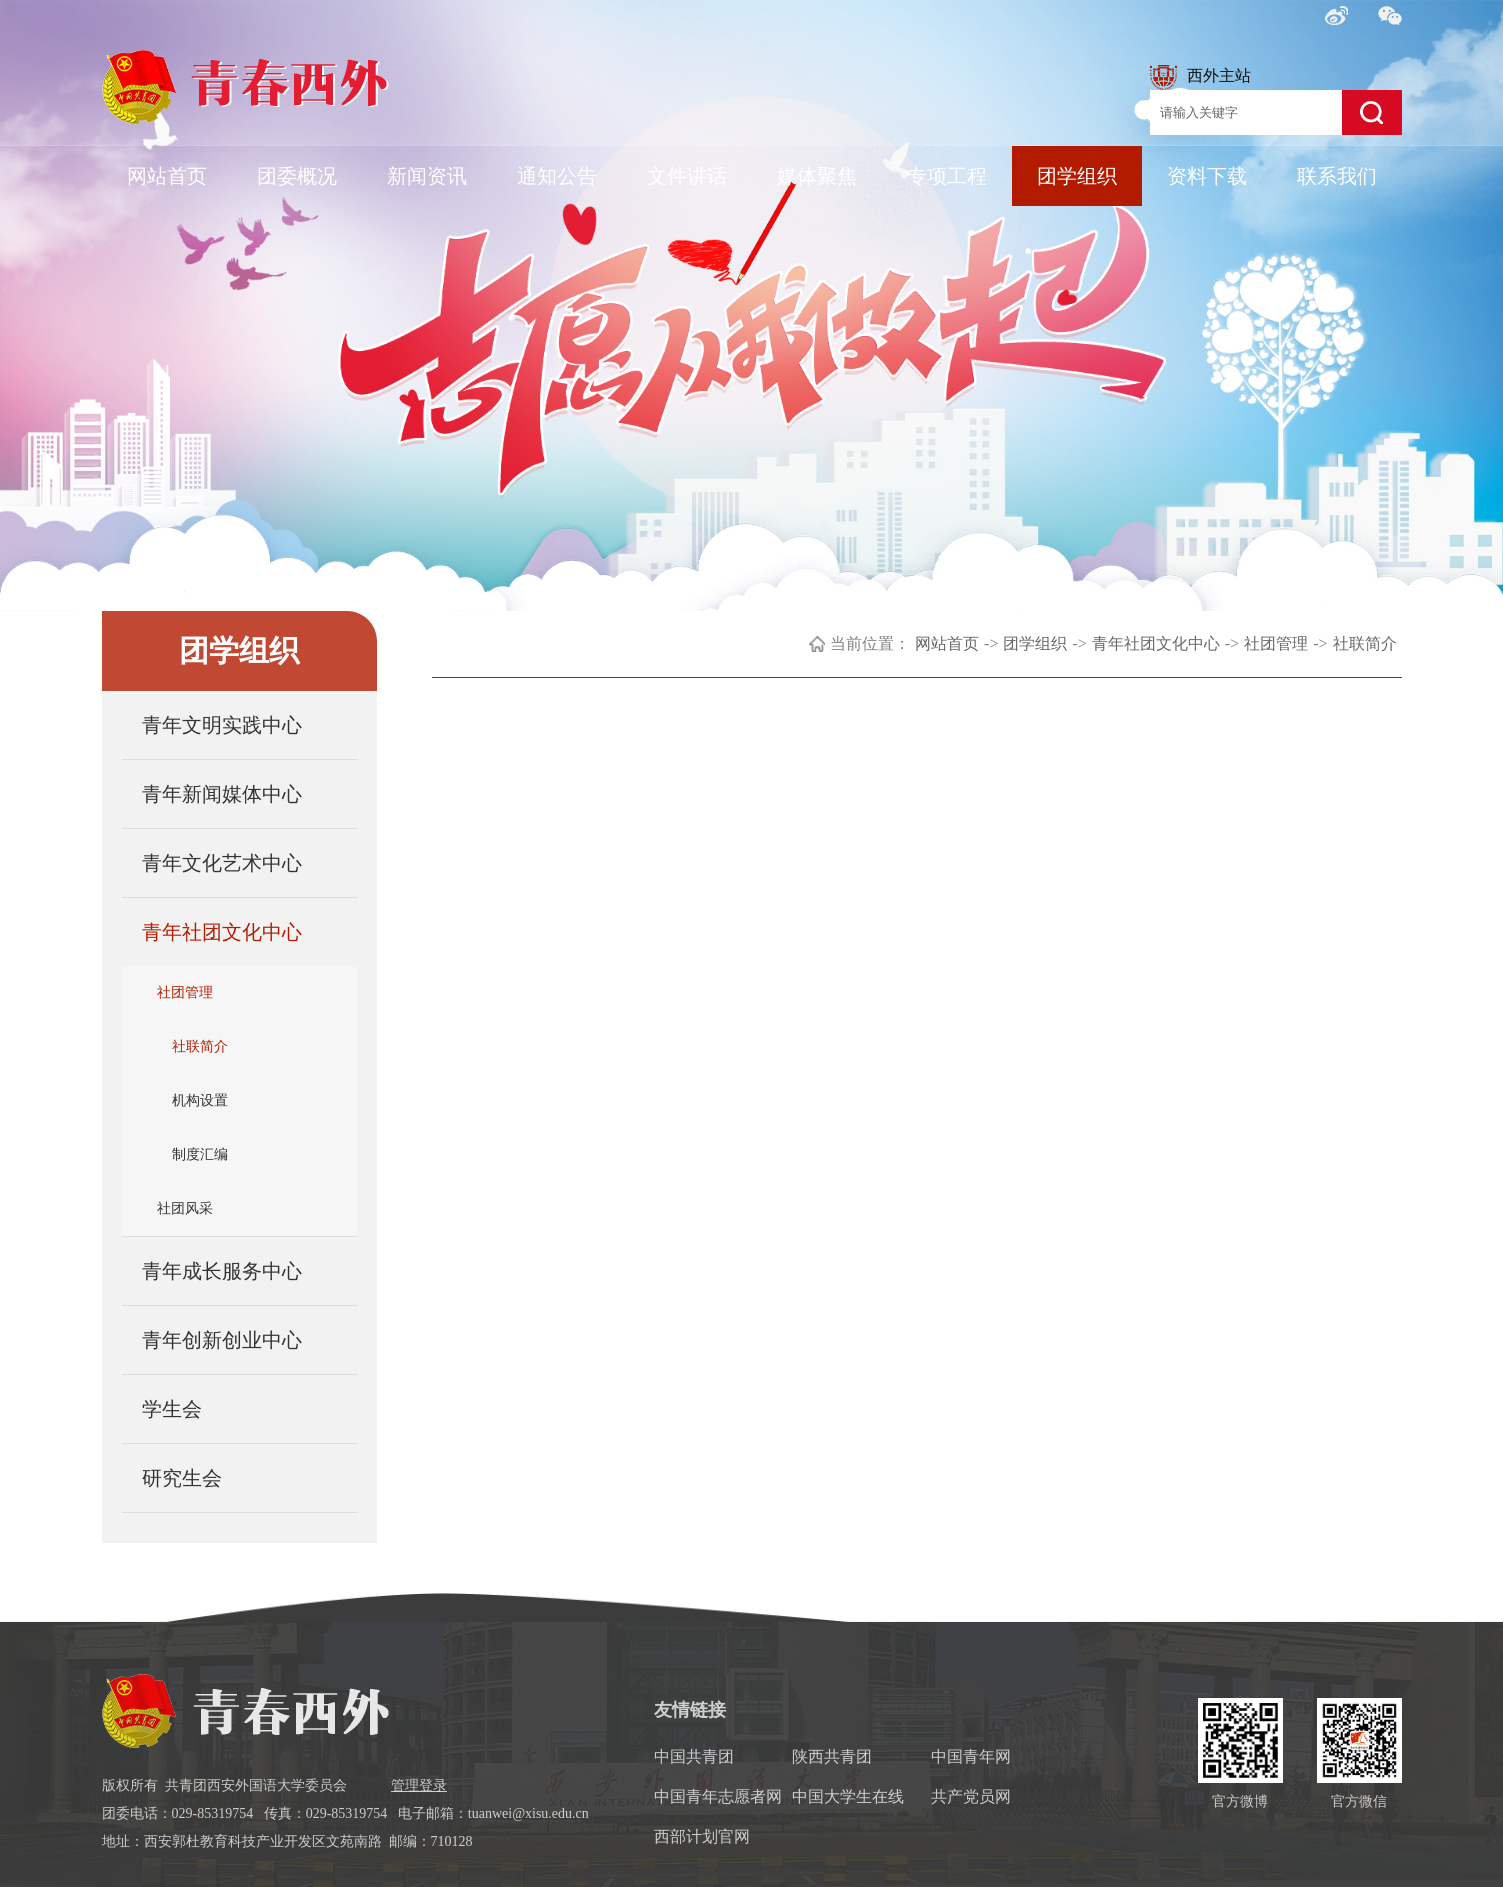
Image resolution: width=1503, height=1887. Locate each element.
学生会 (172, 1409)
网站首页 (167, 176)
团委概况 (297, 176)
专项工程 (947, 176)
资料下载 (1207, 176)
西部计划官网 (702, 1836)
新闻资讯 (427, 176)
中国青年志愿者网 (718, 1796)
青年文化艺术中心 (222, 863)
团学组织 (1077, 176)
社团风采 (185, 1208)
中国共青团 (694, 1756)
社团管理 (185, 992)
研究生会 (182, 1478)
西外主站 (1200, 77)
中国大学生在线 (848, 1796)
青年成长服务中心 (222, 1271)
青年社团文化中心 (222, 932)
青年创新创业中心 (222, 1340)
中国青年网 (971, 1756)
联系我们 (1337, 176)
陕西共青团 (832, 1756)
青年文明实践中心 (222, 725)
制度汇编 (200, 1154)
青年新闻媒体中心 (222, 794)
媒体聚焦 (817, 176)
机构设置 (200, 1100)
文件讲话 (687, 176)
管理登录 (419, 1785)
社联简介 (200, 1046)
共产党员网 (971, 1796)
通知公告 (557, 176)
